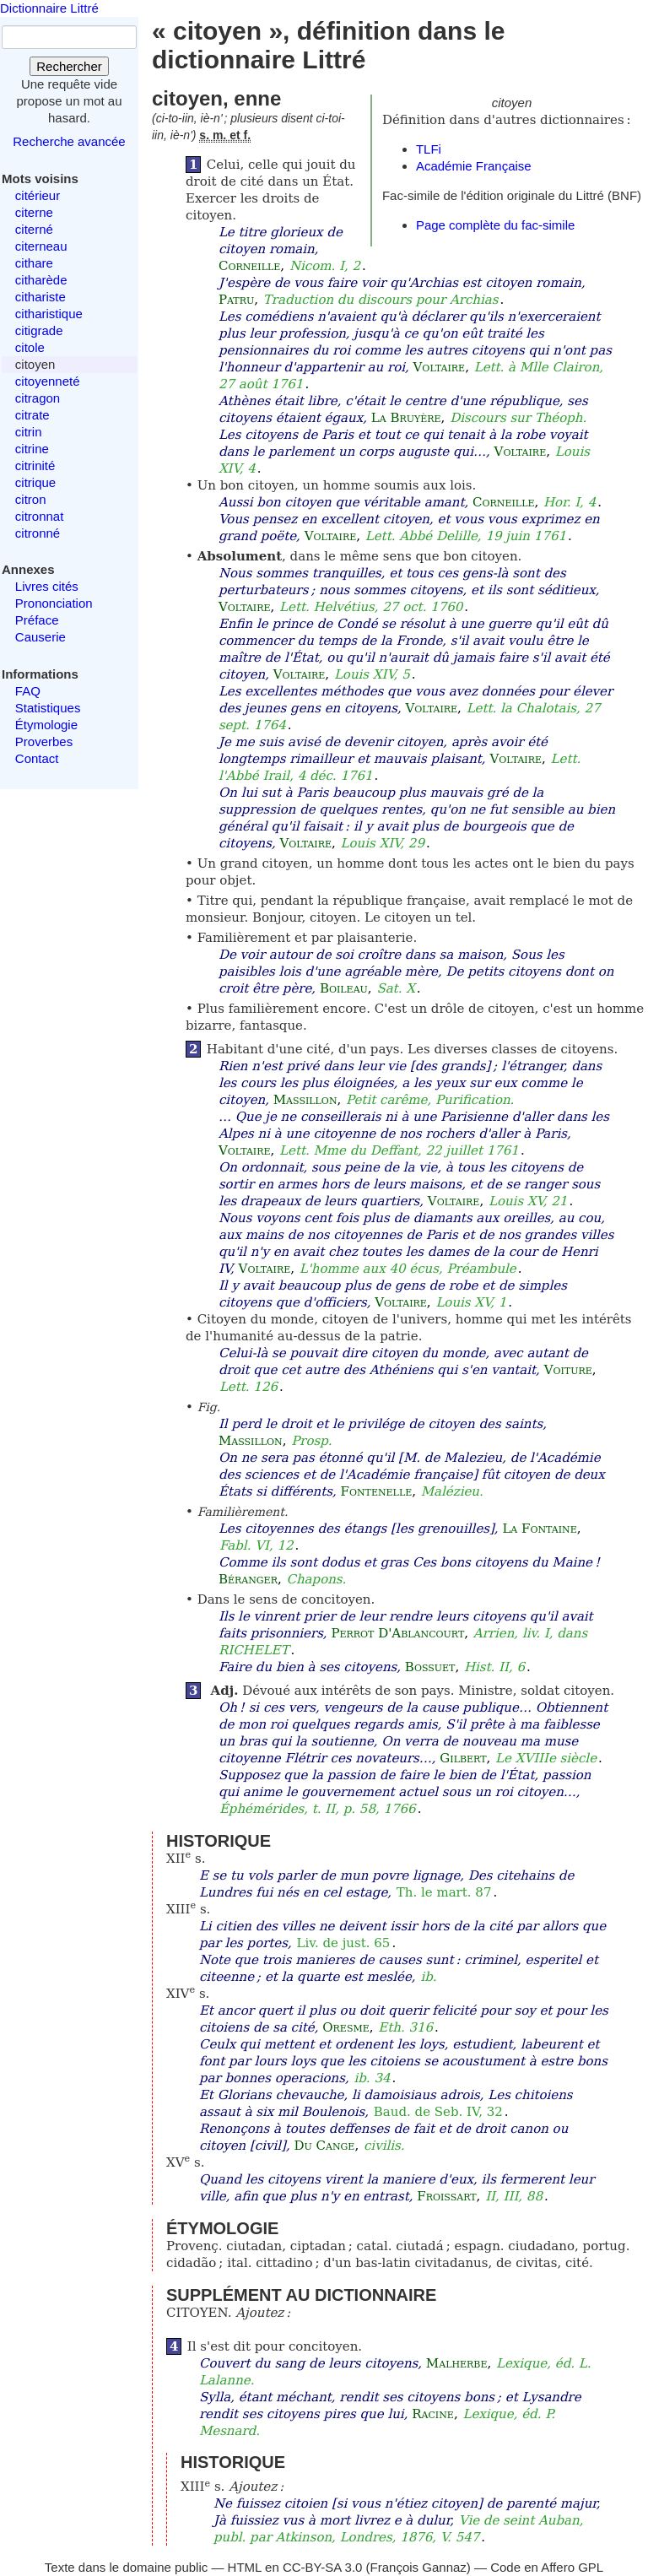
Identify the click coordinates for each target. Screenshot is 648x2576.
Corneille (249, 265)
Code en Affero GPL (546, 2567)
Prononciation (54, 603)
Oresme (345, 2027)
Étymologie (46, 724)
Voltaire (439, 367)
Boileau (344, 988)
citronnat (39, 516)
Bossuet (430, 1667)
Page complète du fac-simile (495, 225)
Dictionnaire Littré (49, 8)
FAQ (27, 691)
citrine (32, 448)
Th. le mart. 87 (444, 1892)
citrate (32, 415)
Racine (433, 2414)
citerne (34, 212)
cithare (34, 263)
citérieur (37, 195)
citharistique (49, 313)
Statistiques (48, 708)
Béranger (248, 1579)
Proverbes (44, 741)
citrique (35, 482)
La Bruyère (406, 417)
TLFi (428, 149)
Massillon (305, 1099)
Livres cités (46, 586)
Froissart (446, 2196)
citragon (37, 398)
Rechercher (69, 66)
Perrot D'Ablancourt (397, 1633)
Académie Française (474, 166)
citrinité (35, 465)
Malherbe (457, 2363)
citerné (34, 229)
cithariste (40, 297)
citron (30, 499)
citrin (28, 432)
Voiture (568, 1369)
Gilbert (463, 1758)
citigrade (39, 330)
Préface (37, 620)
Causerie (40, 637)
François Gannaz (418, 2567)
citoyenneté (47, 381)
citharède (41, 280)
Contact (37, 758)
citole (30, 347)
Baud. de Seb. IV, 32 (438, 2111)
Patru (236, 299)
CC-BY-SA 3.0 (323, 2567)
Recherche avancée (69, 141)
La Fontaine (539, 1528)
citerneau (41, 246)
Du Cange (324, 2145)
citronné (37, 533)
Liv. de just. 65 (343, 1943)
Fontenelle (377, 1491)
